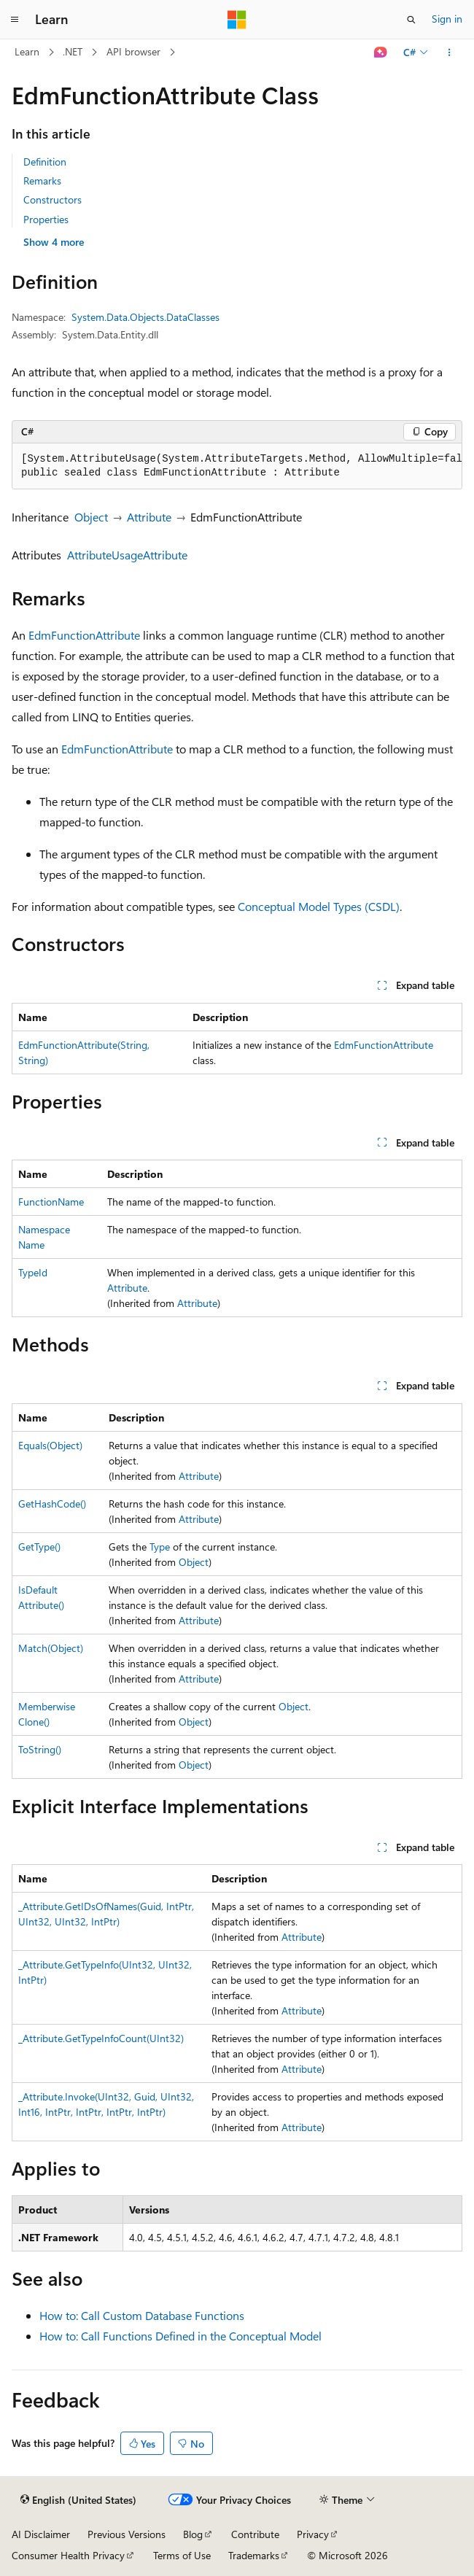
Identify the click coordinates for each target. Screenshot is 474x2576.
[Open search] (411, 20)
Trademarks (253, 2555)
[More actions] (449, 52)
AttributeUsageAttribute (127, 554)
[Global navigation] (14, 20)
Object (91, 516)
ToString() (39, 1749)
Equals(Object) (50, 1445)
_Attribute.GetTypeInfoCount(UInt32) (101, 2038)
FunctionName (51, 1202)
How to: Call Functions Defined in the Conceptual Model (180, 2335)
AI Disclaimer (41, 2534)
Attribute (149, 516)
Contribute (255, 2534)
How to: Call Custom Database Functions (141, 2315)
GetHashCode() (52, 1503)
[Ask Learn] (381, 52)
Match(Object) (50, 1648)
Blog (193, 2534)
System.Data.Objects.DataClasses (145, 317)
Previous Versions (127, 2534)
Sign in (447, 19)
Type (159, 1546)
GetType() (39, 1546)
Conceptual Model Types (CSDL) (319, 906)
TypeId (32, 1272)
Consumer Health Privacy (68, 2555)
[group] (237, 466)
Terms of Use (182, 2555)
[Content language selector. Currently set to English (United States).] (78, 2500)
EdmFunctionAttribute (84, 635)
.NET (72, 51)
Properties (46, 219)
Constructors (52, 199)
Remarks (42, 180)
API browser (133, 51)
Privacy (313, 2534)
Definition (44, 161)
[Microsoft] (237, 19)
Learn (27, 51)
